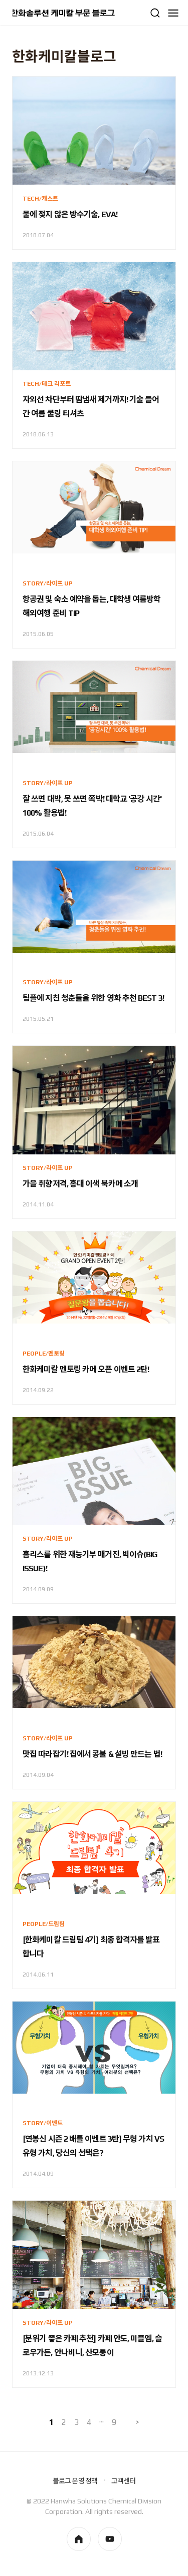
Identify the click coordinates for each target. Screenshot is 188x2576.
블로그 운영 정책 (75, 2481)
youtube (110, 2539)
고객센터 (123, 2481)
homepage (79, 2539)
